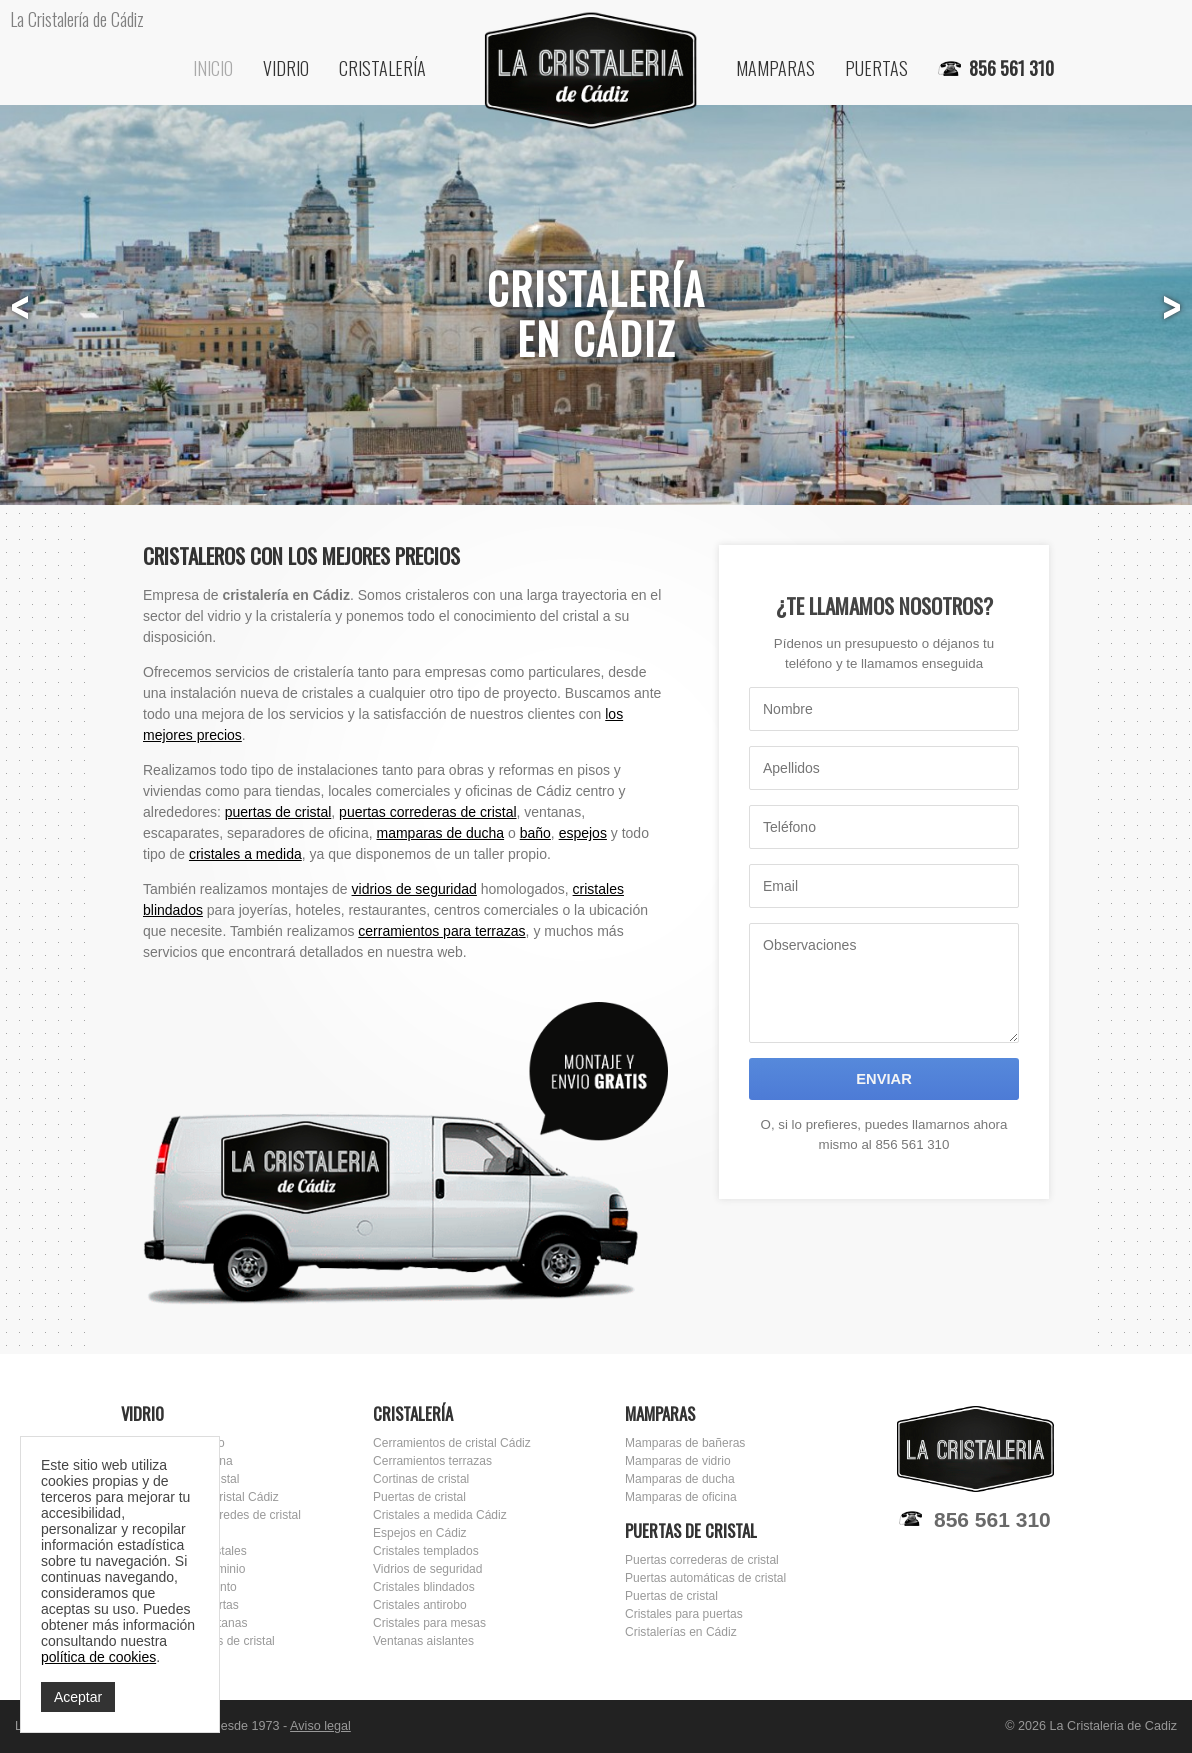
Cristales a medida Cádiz (440, 1515)
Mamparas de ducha (680, 1479)
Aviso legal (320, 1726)
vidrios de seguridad (414, 889)
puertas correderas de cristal (427, 812)
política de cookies (98, 1657)
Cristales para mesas (429, 1623)
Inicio (213, 68)
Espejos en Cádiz (420, 1533)
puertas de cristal (278, 812)
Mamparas (775, 68)
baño (535, 833)
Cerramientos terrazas (432, 1461)
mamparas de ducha (440, 833)
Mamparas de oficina (681, 1497)
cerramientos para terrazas (441, 931)
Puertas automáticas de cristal (705, 1578)
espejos (583, 833)
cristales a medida (245, 854)
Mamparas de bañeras (685, 1443)
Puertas (876, 68)
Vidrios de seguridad (427, 1569)
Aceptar (78, 1697)
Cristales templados (426, 1551)
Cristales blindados (424, 1587)
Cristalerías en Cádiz (681, 1632)
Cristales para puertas (684, 1614)
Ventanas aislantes (423, 1641)
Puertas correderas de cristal (702, 1560)
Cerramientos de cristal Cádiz (452, 1443)
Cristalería (382, 68)
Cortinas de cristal (421, 1479)
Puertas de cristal (419, 1497)
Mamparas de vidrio (678, 1461)
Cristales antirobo (420, 1605)
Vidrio (286, 68)
